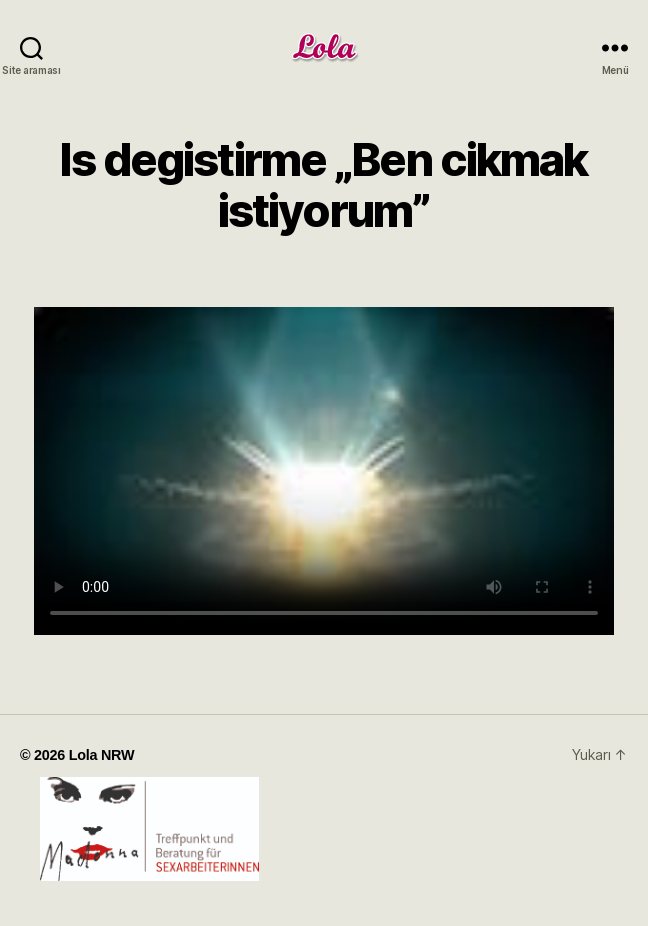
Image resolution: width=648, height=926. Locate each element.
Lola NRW (102, 755)
